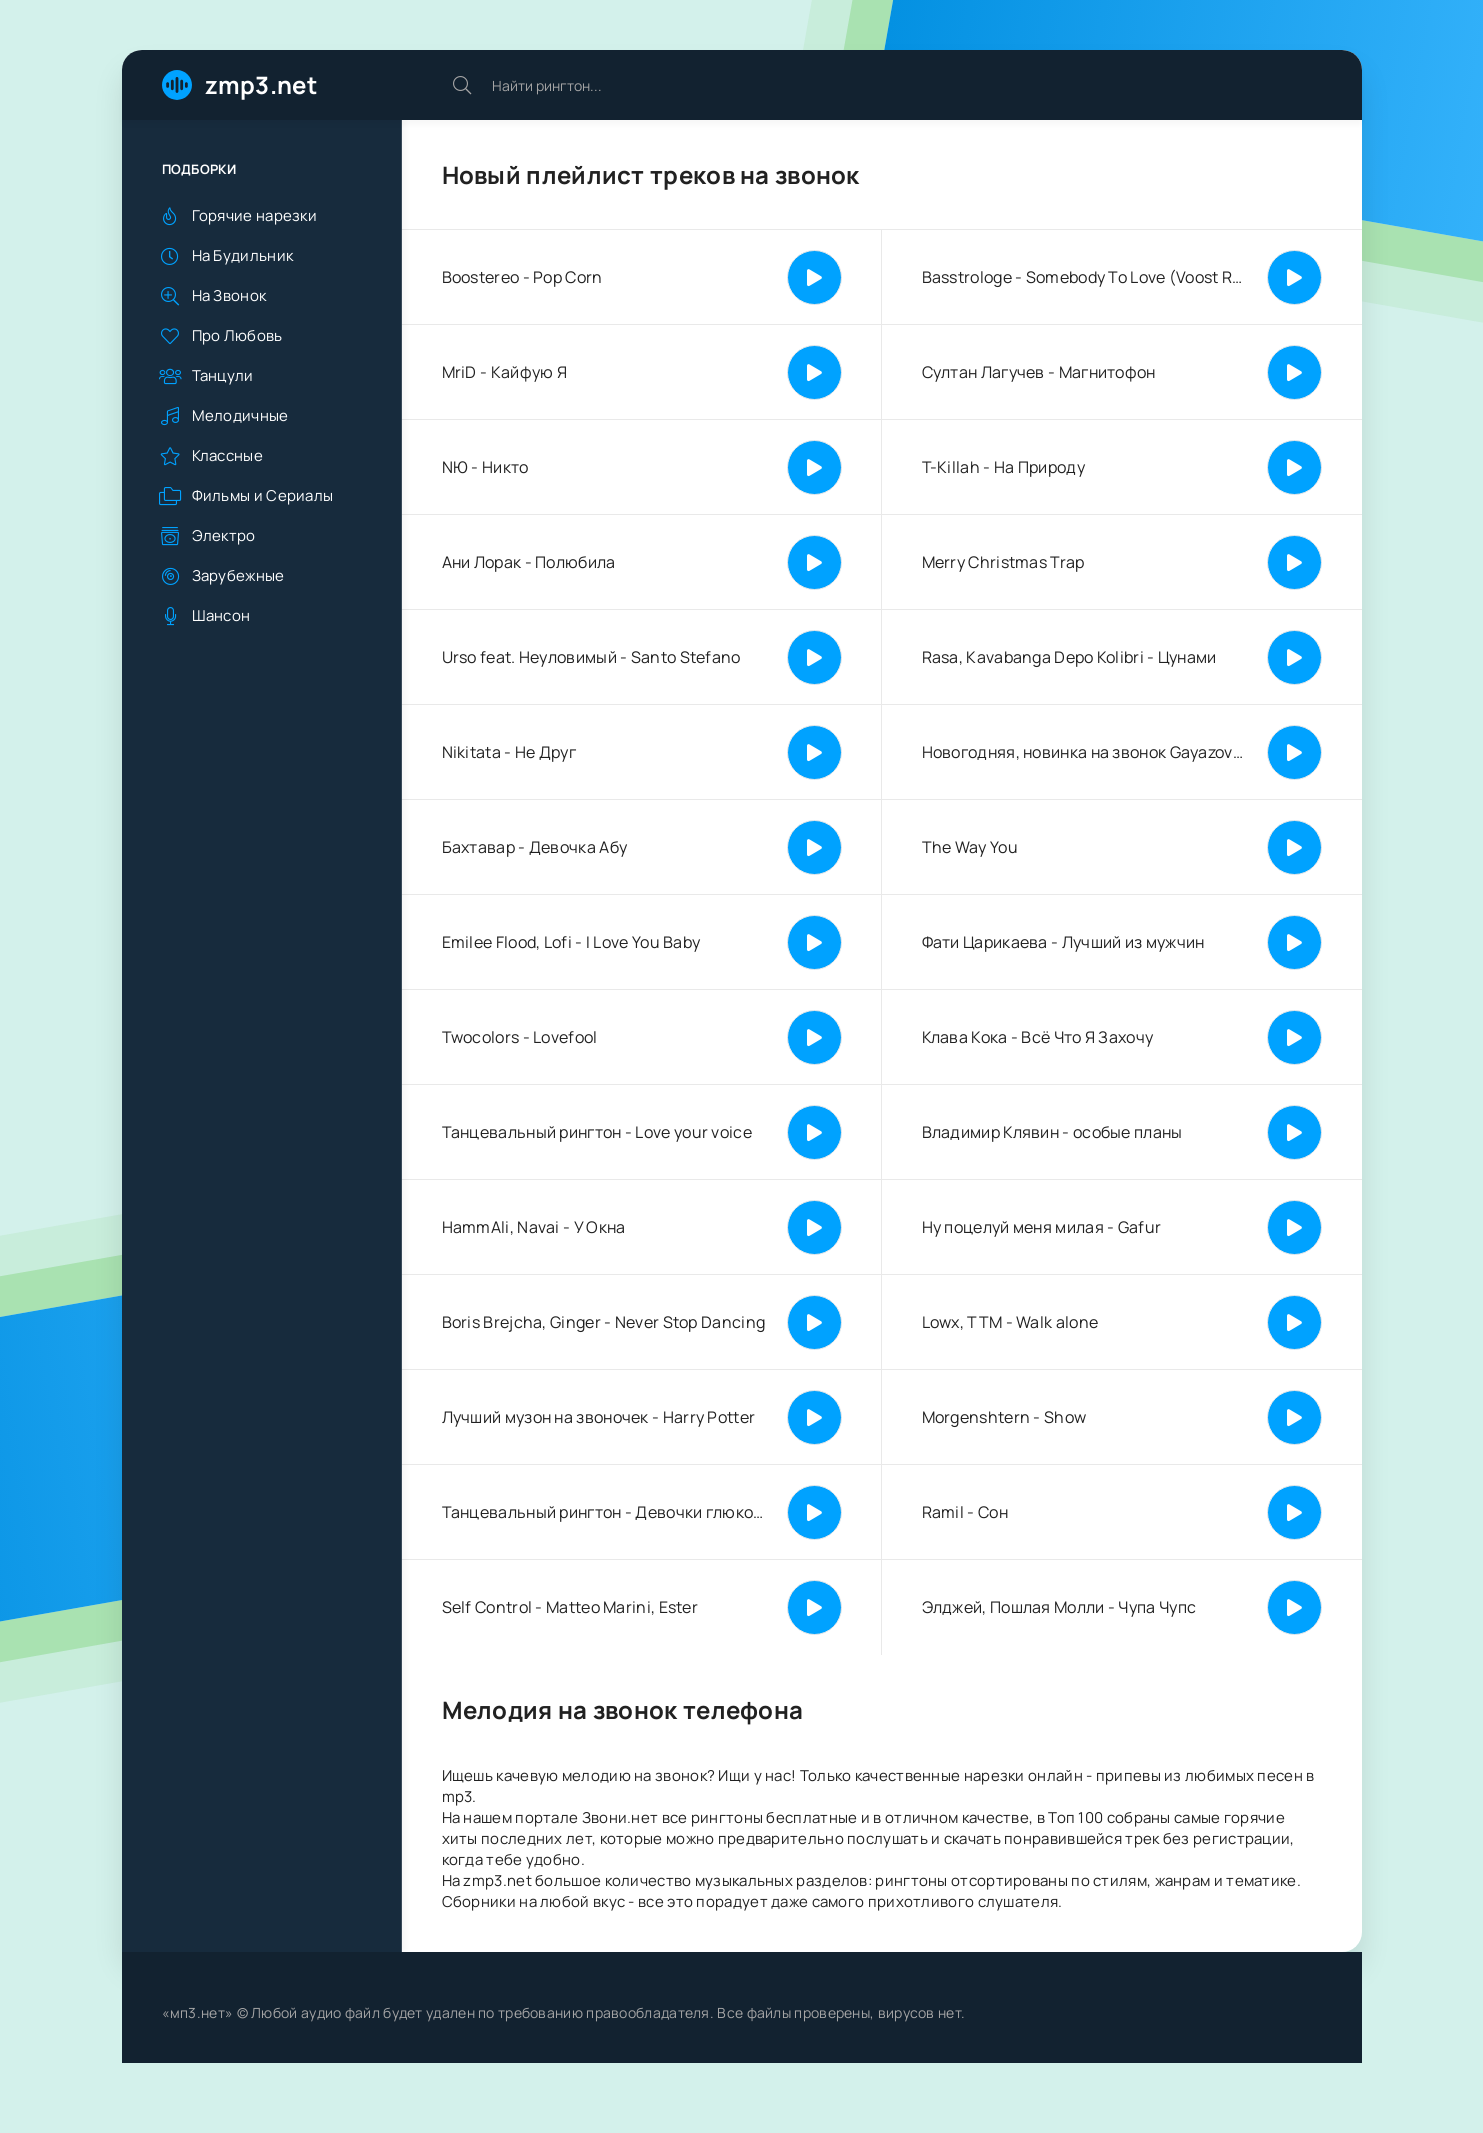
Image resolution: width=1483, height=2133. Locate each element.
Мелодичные (240, 415)
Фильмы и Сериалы (263, 495)
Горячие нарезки (255, 215)
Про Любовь (237, 335)
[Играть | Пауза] (814, 277)
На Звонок (229, 295)
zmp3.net (261, 84)
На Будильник (243, 255)
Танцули (223, 375)
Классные (227, 455)
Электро (224, 535)
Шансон (221, 615)
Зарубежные (238, 575)
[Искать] (462, 85)
